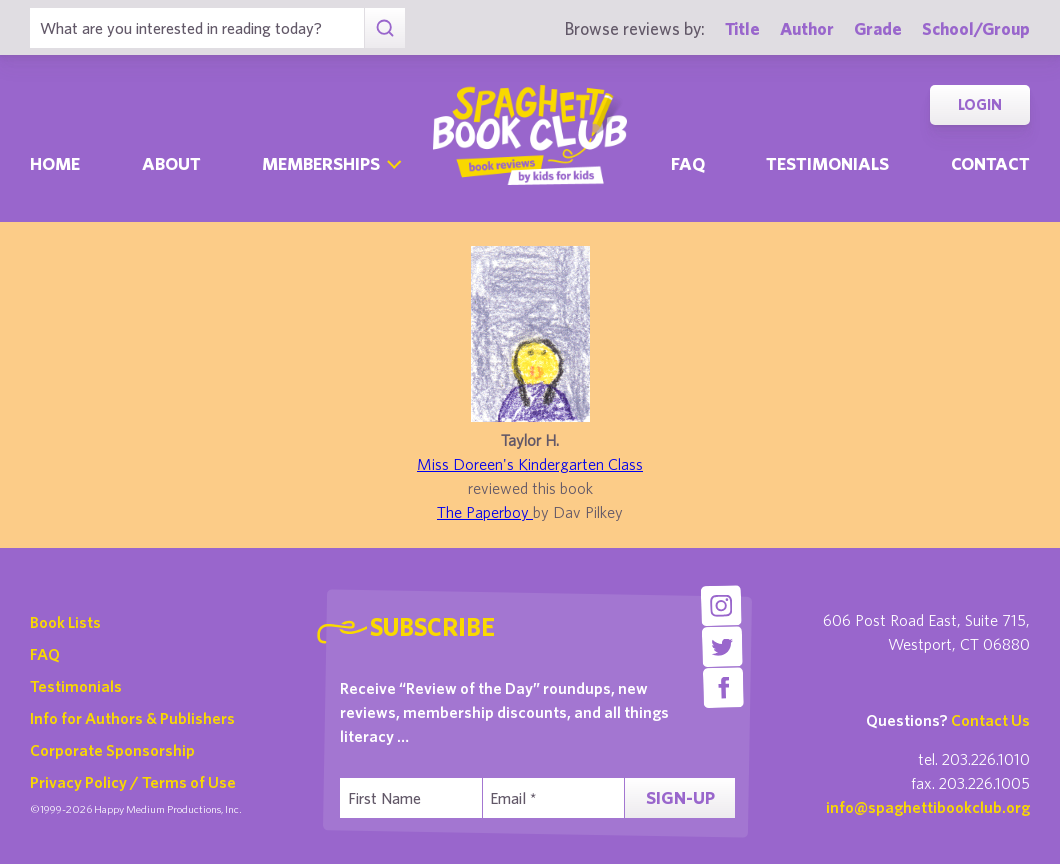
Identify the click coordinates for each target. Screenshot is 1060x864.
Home (55, 163)
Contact (990, 163)
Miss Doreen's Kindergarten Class (530, 464)
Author (807, 28)
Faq (688, 163)
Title (742, 28)
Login (980, 104)
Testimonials (827, 163)
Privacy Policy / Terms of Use (133, 782)
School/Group (976, 28)
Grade (878, 28)
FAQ (45, 654)
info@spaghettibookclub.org (928, 807)
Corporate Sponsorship (112, 750)
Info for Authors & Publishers (132, 718)
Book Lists (65, 622)
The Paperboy (485, 512)
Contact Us (990, 720)
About (171, 163)
